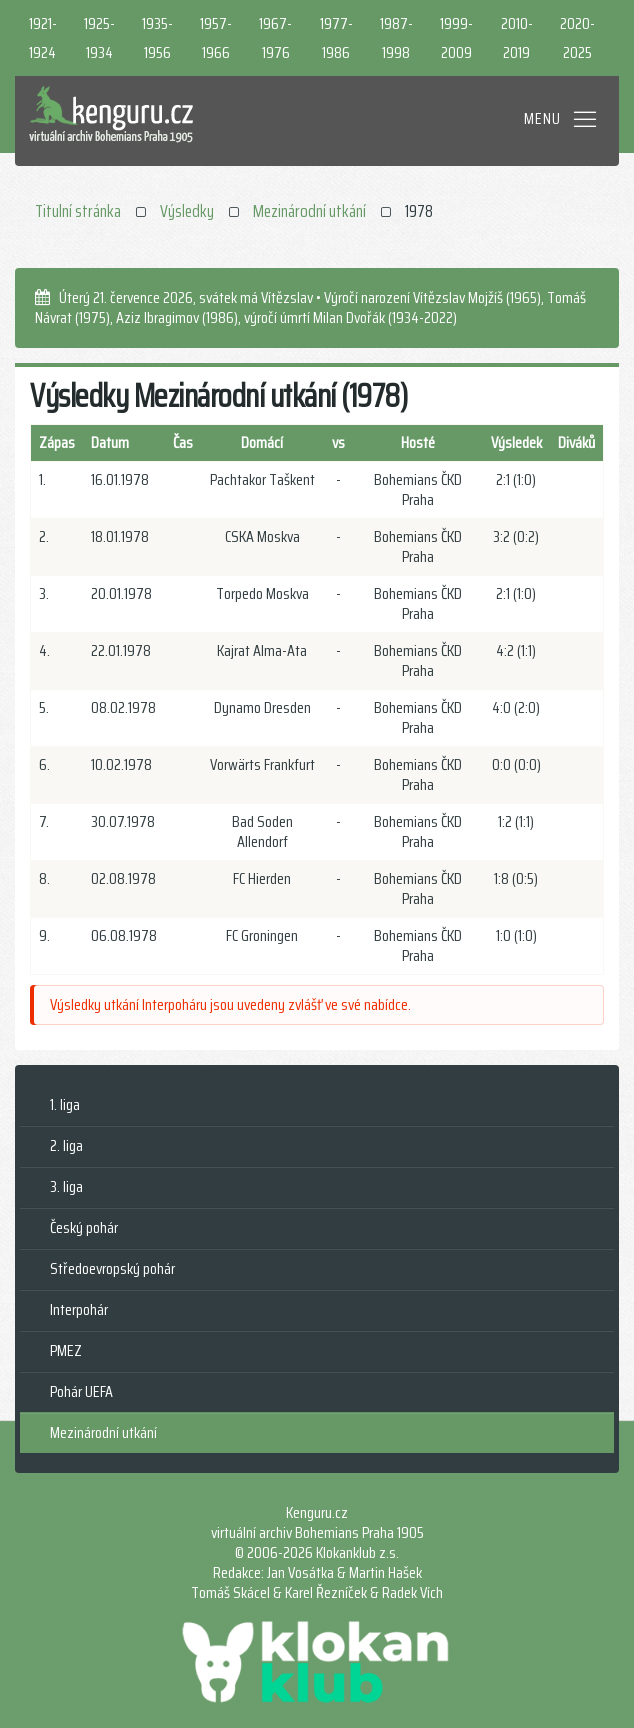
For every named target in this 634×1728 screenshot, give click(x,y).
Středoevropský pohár (112, 1268)
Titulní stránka (78, 211)
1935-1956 (157, 38)
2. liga (66, 1145)
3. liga (66, 1186)
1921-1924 (43, 38)
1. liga (65, 1104)
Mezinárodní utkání (309, 211)
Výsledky (187, 211)
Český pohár (84, 1227)
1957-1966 (216, 38)
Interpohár (79, 1309)
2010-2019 (517, 38)
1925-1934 (99, 38)
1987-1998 (396, 38)
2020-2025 (577, 38)
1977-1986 (336, 38)
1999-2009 (456, 38)
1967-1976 (275, 38)
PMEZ (66, 1350)
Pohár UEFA (81, 1391)
